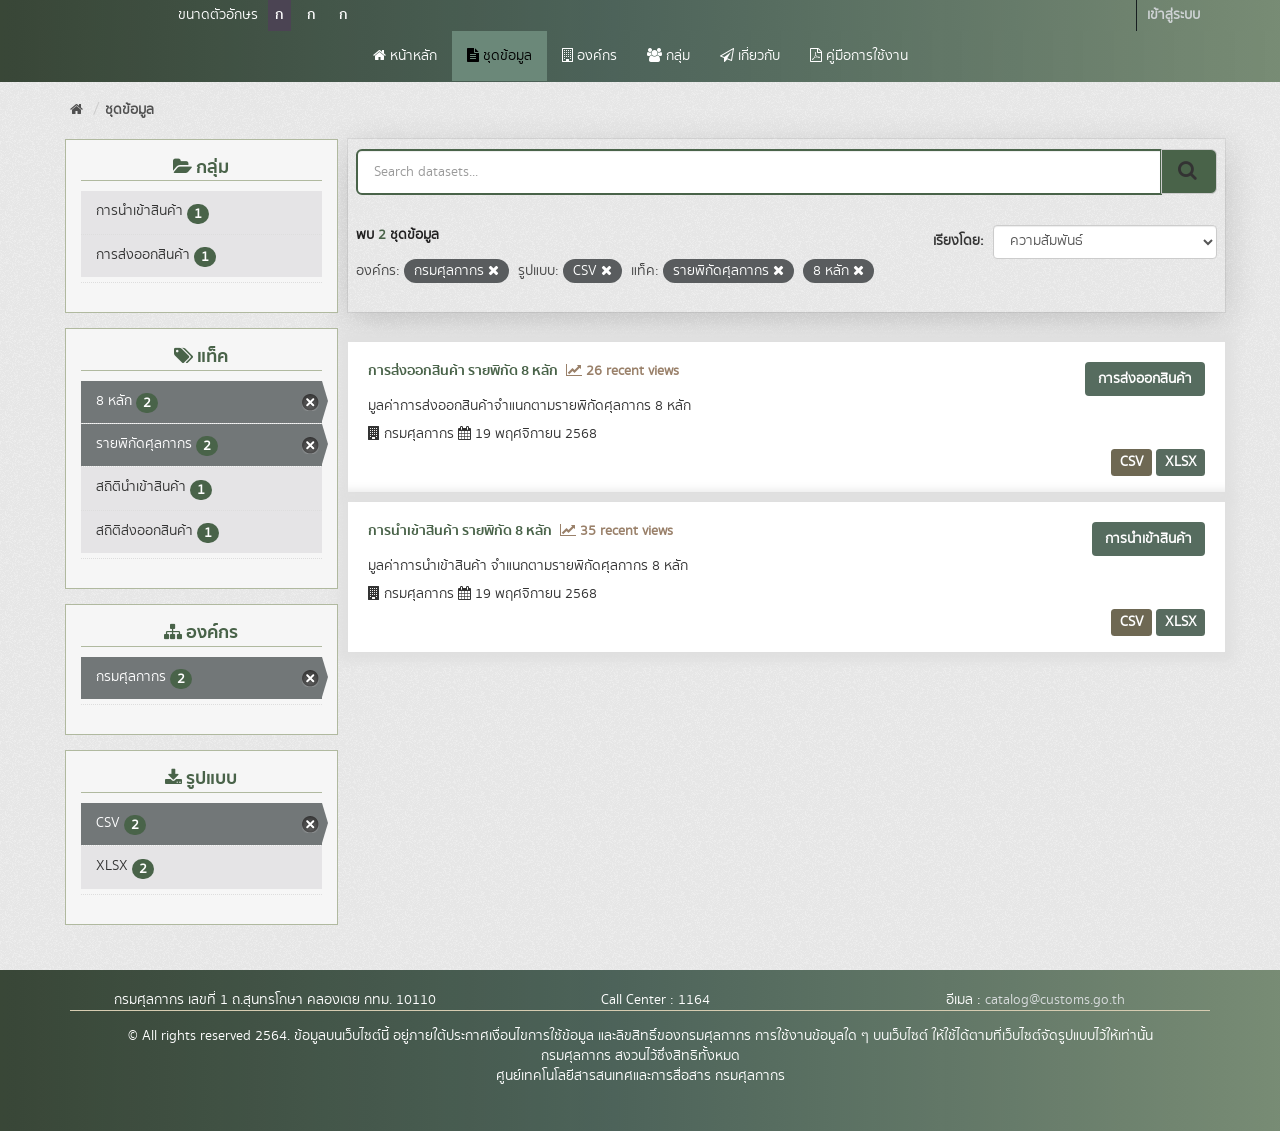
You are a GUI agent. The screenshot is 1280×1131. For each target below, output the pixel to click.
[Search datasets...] (759, 172)
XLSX (1181, 462)
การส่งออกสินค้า (1145, 379)
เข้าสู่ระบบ (1173, 15)
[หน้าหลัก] (76, 110)
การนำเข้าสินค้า (1148, 539)
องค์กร (589, 56)
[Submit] (1189, 171)
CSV (1132, 462)
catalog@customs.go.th (1055, 1000)
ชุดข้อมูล (499, 56)
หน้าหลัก (405, 56)
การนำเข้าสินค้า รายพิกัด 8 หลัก (460, 531)
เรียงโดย (956, 241)
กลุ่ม (668, 56)
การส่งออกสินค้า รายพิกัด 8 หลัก (463, 371)
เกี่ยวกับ (750, 56)
